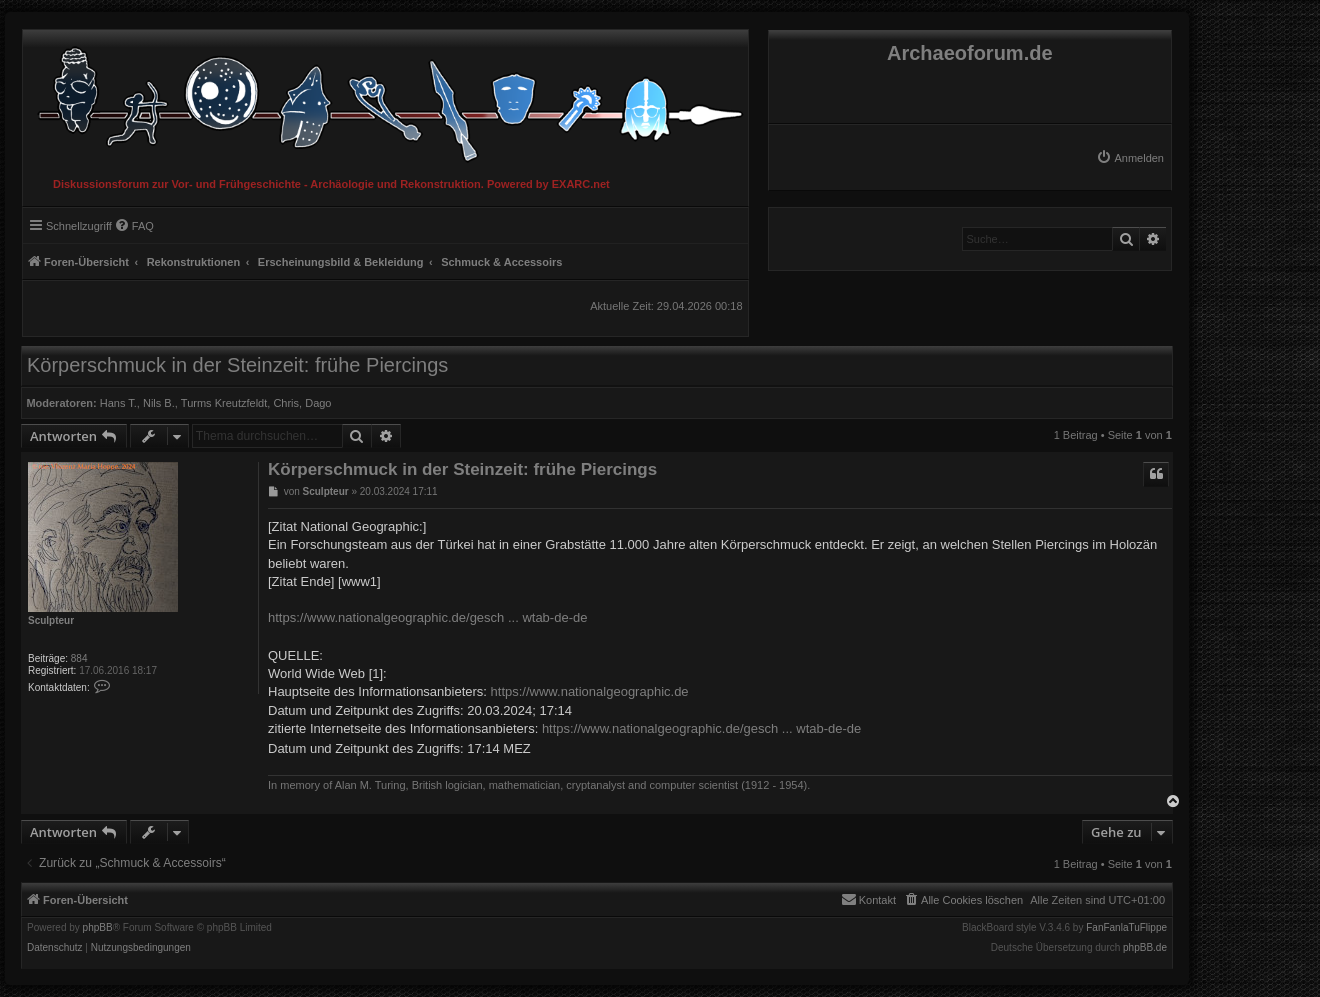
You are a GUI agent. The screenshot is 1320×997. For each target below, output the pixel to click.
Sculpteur (51, 620)
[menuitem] (1130, 158)
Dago (318, 403)
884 (79, 658)
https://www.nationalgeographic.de (590, 691)
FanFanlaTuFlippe (1126, 928)
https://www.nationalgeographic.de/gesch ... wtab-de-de (427, 617)
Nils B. (159, 403)
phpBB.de (1145, 948)
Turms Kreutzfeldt (224, 403)
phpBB (98, 928)
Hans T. (118, 403)
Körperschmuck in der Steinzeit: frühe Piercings (237, 365)
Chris (286, 403)
